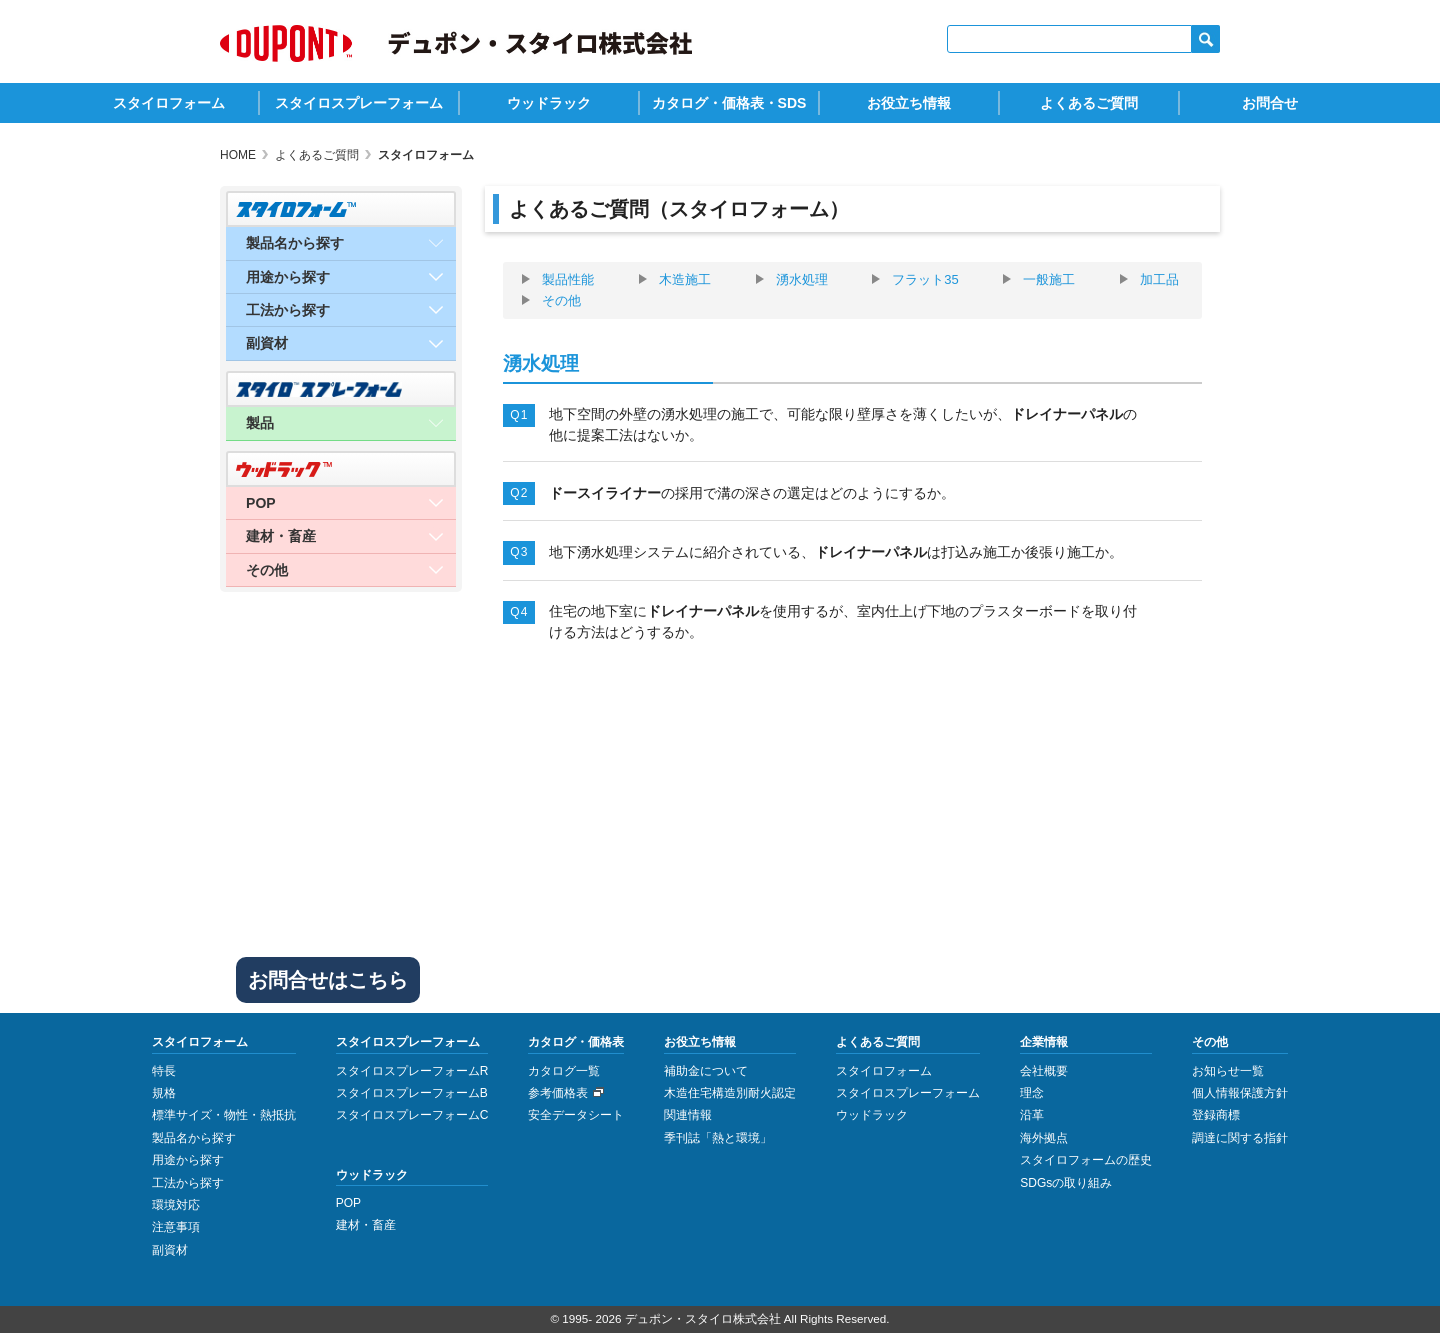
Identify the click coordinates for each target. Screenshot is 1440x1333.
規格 (164, 1093)
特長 (164, 1071)
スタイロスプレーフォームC (412, 1115)
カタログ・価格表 (576, 1042)
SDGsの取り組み (1066, 1183)
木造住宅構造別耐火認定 (730, 1093)
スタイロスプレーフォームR (412, 1071)
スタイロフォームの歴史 (1086, 1160)
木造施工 (685, 280)
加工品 (1159, 280)
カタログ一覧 (564, 1071)
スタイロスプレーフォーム (359, 103)
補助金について (706, 1071)
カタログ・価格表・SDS (729, 103)
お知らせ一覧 (1228, 1071)
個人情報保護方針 (1240, 1093)
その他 (561, 301)
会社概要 (1044, 1071)
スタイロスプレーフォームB (412, 1093)
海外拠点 (1044, 1138)
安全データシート (576, 1115)
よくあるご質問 (1089, 103)
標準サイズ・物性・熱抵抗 (224, 1115)
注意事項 (176, 1227)
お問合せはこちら (328, 980)
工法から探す (188, 1183)
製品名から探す (194, 1138)
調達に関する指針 (1240, 1138)
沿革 (1032, 1115)
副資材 (170, 1250)
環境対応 (176, 1205)
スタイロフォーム (169, 103)
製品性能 (568, 280)
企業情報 (1044, 1042)
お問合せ (1270, 103)
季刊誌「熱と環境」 (718, 1138)
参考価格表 (558, 1093)
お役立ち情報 (909, 103)
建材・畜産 (366, 1225)
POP (348, 1203)
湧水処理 (802, 280)
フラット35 (925, 280)
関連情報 (688, 1115)
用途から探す (188, 1160)
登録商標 (1216, 1115)
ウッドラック (549, 103)
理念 (1032, 1093)
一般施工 (1049, 280)
